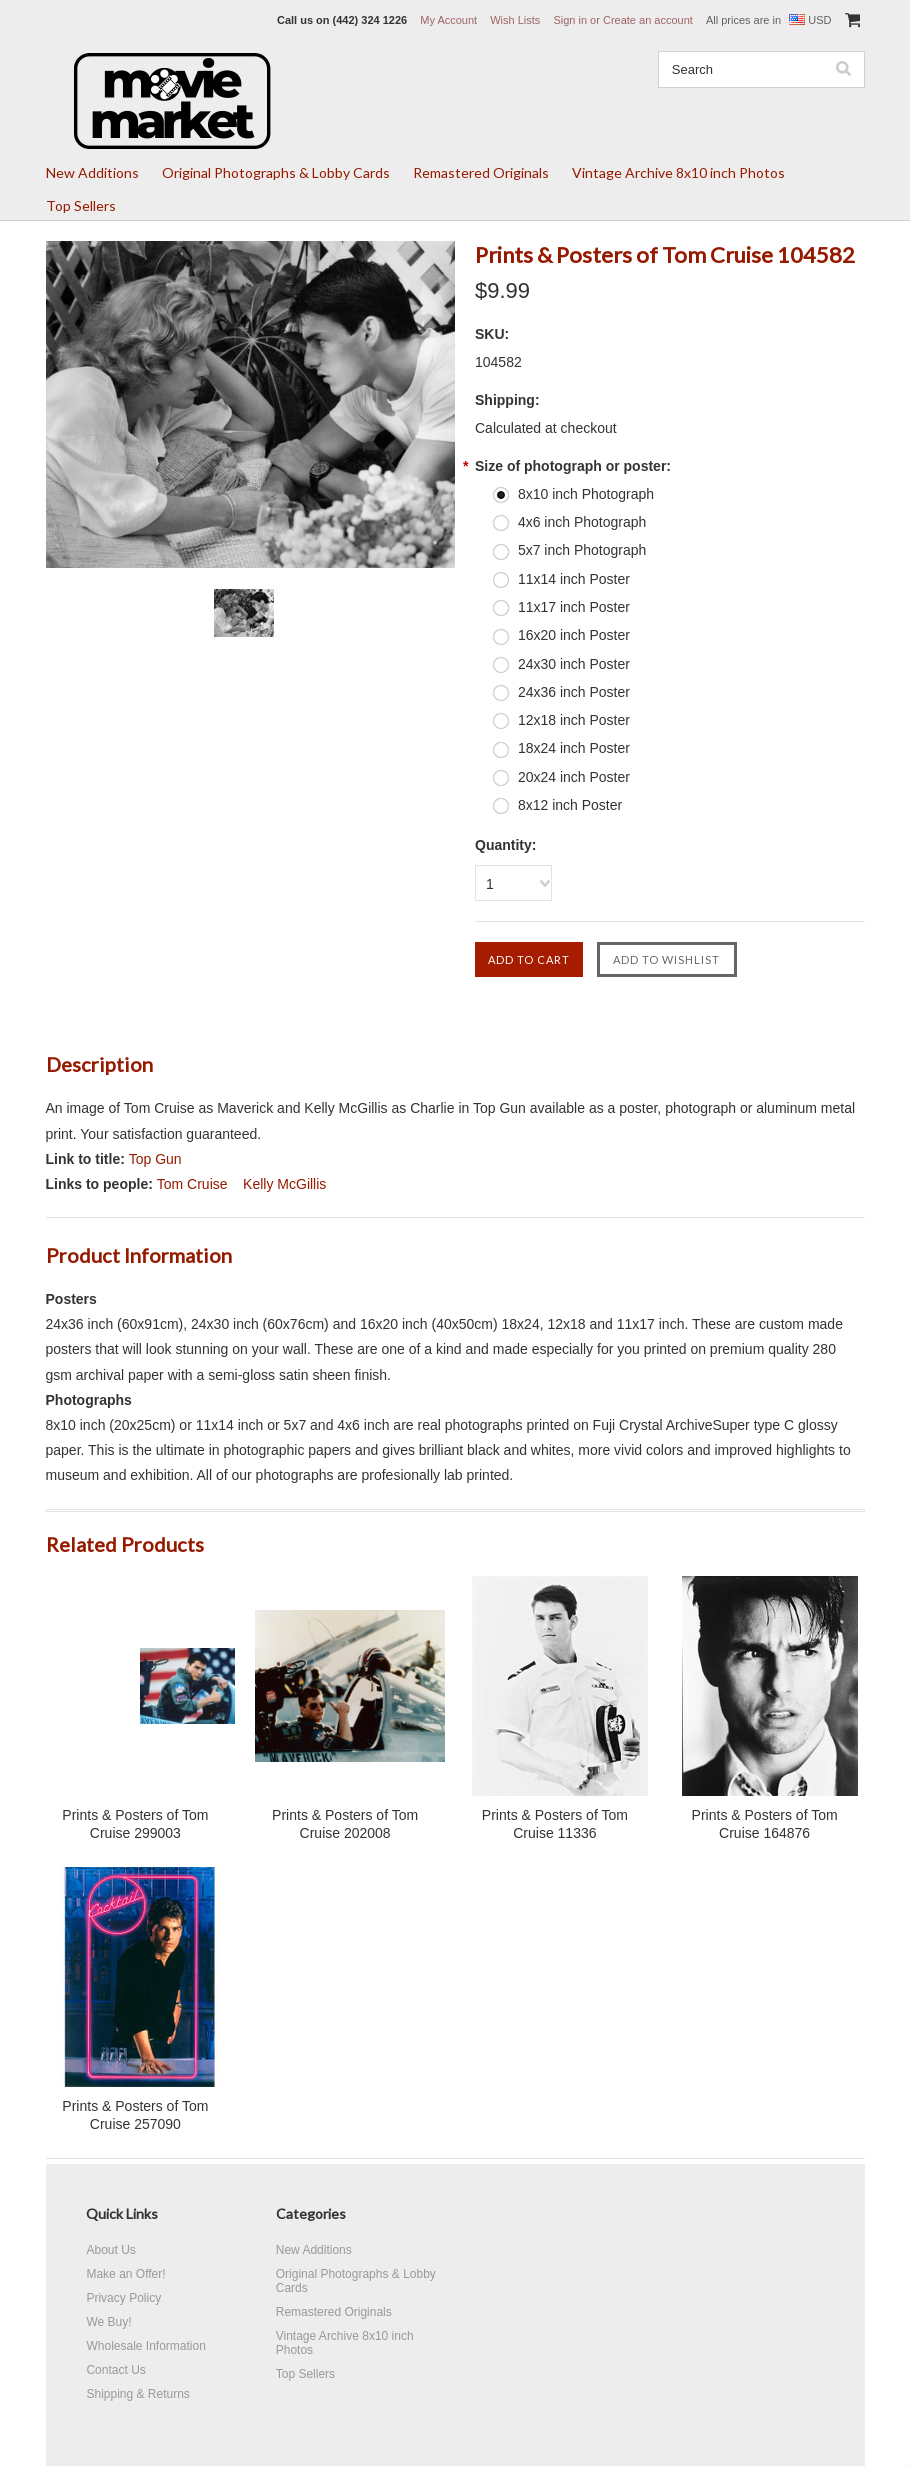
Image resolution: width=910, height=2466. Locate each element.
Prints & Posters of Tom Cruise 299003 (135, 1824)
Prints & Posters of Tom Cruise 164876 (765, 1824)
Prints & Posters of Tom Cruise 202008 (345, 1824)
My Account (448, 20)
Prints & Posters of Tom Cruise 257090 (135, 2115)
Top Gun (155, 1159)
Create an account (648, 20)
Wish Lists (515, 20)
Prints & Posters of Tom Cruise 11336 (555, 1824)
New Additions (92, 172)
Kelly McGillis (284, 1184)
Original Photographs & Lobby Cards (276, 172)
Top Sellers (81, 205)
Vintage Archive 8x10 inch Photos (678, 172)
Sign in (570, 20)
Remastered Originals (481, 172)
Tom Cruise (192, 1184)
